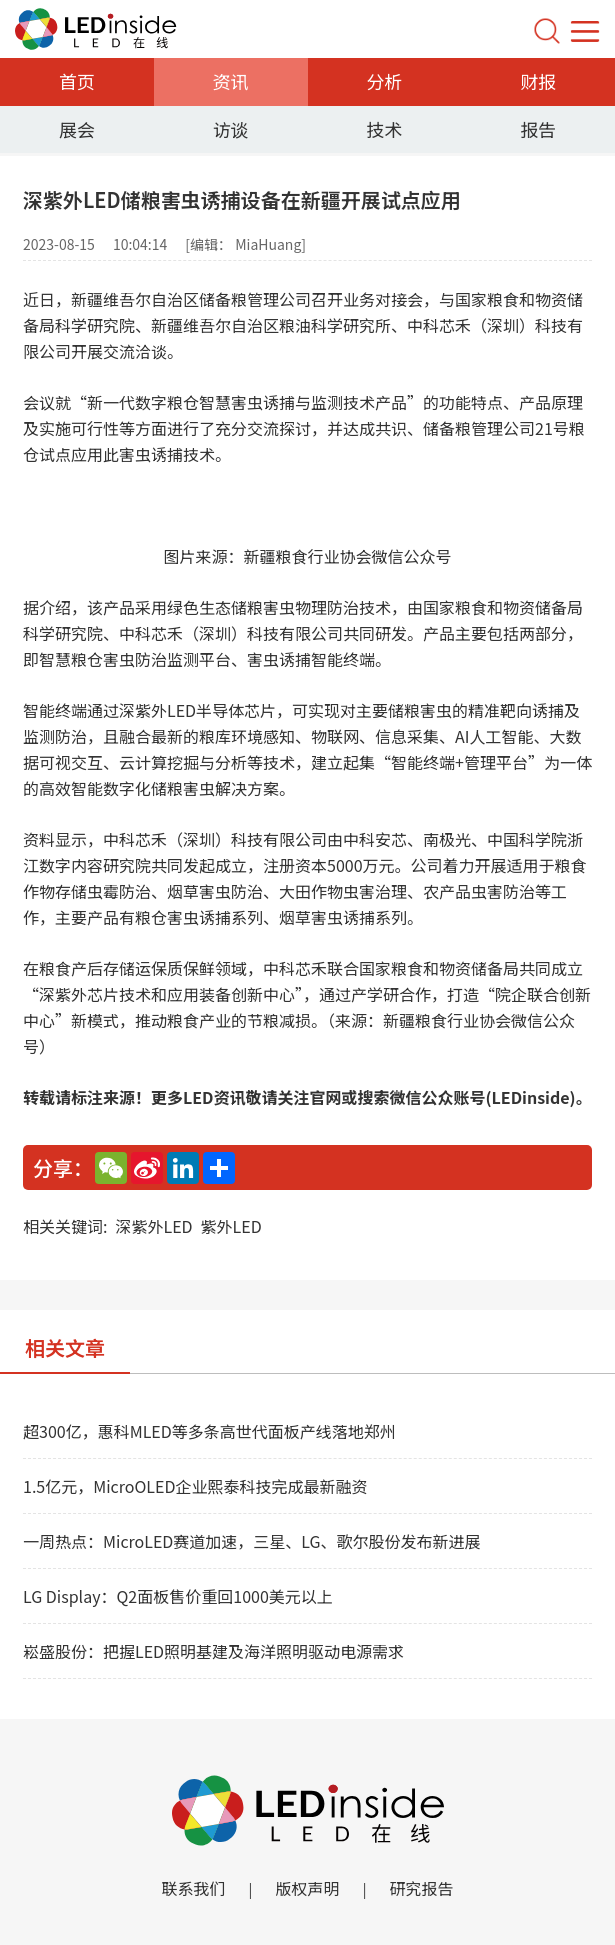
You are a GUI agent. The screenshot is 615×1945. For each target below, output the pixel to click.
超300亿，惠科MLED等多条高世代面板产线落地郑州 (209, 1431)
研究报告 (422, 1888)
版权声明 (307, 1888)
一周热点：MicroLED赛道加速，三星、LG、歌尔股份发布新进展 (252, 1541)
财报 (538, 81)
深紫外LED (153, 1226)
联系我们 (193, 1888)
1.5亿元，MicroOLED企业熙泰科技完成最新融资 (195, 1486)
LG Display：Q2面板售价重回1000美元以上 (178, 1596)
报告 (538, 129)
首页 (77, 81)
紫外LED (231, 1226)
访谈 (231, 129)
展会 (77, 129)
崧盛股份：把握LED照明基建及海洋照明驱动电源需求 (213, 1651)
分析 (384, 81)
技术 (384, 129)
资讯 (231, 81)
